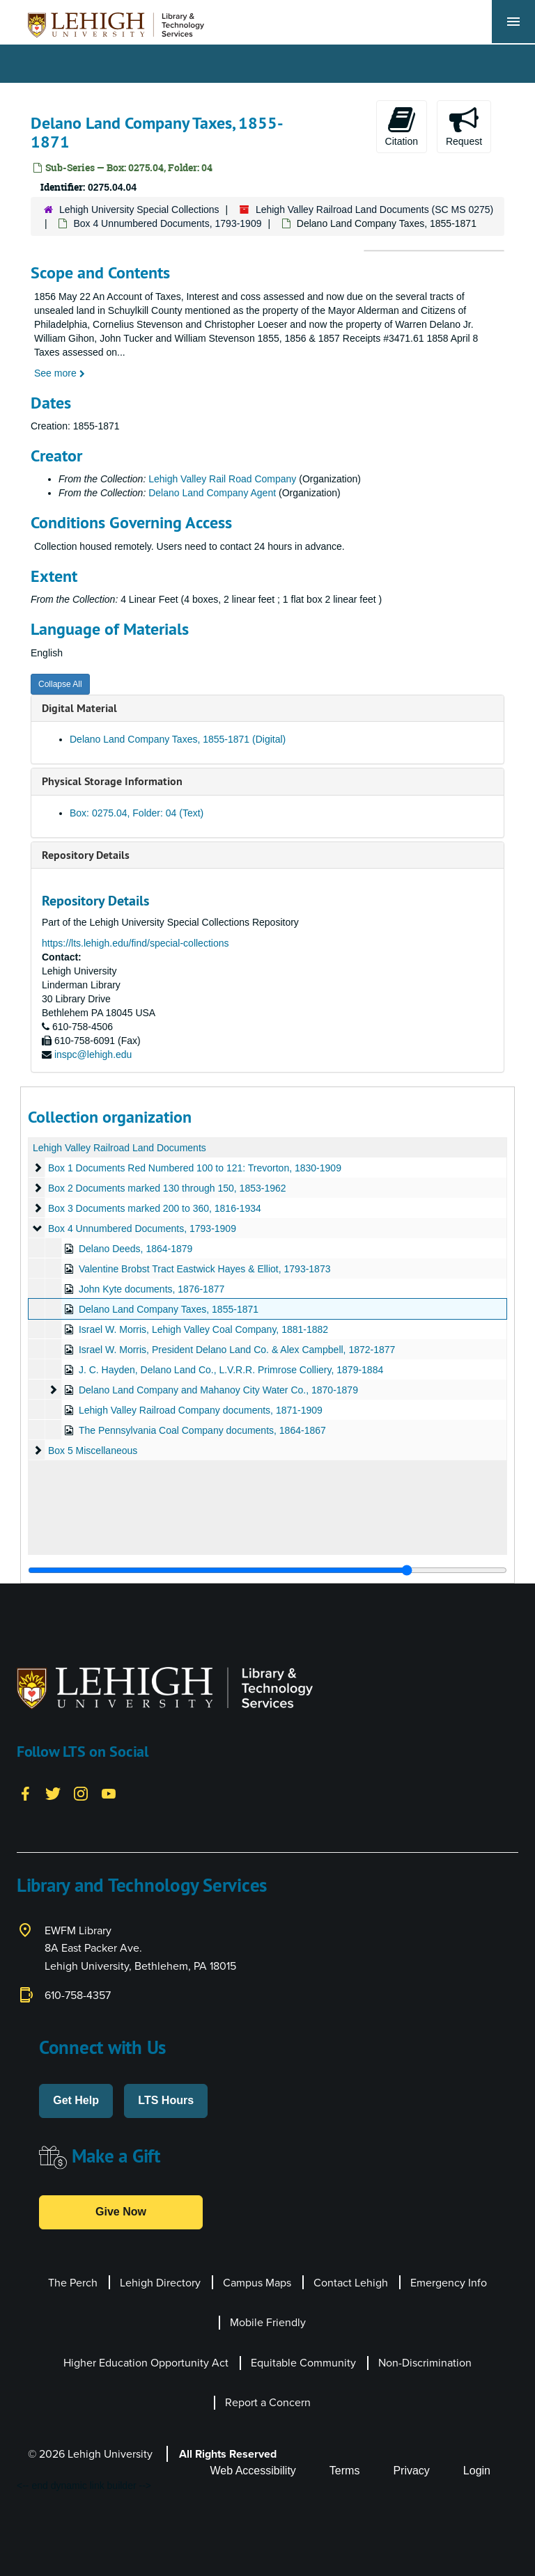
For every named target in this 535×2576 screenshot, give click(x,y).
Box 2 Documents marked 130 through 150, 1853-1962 (167, 1188)
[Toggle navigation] (513, 21)
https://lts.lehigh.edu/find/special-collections (135, 943)
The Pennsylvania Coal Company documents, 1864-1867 (202, 1430)
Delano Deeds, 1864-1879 (135, 1248)
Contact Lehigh (350, 2283)
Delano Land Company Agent (212, 492)
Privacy (411, 2470)
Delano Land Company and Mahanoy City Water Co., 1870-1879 (218, 1390)
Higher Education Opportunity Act (145, 2363)
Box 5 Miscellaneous (92, 1450)
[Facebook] (25, 1793)
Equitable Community (303, 2363)
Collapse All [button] (60, 684)
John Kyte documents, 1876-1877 (151, 1289)
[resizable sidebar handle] (267, 1570)
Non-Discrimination (425, 2363)
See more (59, 373)
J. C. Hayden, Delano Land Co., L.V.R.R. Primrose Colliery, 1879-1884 (231, 1369)
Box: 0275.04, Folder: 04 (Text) (136, 813)
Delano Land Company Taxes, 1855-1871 (168, 1309)
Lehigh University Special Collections (139, 209)
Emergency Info (448, 2283)
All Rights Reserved (228, 2454)
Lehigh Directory (160, 2283)
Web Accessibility (253, 2470)
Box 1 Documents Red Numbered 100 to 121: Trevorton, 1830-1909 (194, 1168)
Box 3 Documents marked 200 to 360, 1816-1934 (154, 1208)
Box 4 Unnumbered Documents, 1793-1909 (167, 223)
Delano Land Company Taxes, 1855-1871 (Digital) (178, 739)
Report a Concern (268, 2402)
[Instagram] (80, 1793)
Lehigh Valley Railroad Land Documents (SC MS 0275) (374, 209)
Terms (344, 2470)
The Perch (73, 2283)
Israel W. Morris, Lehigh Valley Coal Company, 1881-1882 (203, 1329)
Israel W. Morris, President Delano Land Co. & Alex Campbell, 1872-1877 (237, 1349)
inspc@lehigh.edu (93, 1054)
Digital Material (79, 708)
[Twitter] (53, 1793)
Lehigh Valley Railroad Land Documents (119, 1147)
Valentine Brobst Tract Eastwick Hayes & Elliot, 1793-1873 (205, 1268)
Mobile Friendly (268, 2322)
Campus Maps (257, 2283)
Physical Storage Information (112, 781)
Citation (401, 126)
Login (476, 2470)
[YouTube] (108, 1793)
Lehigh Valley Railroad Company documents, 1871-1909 (201, 1410)
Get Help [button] (76, 2100)
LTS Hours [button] (166, 2100)
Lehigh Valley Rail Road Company (222, 478)
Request (464, 126)
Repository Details (86, 855)
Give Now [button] (120, 2212)
